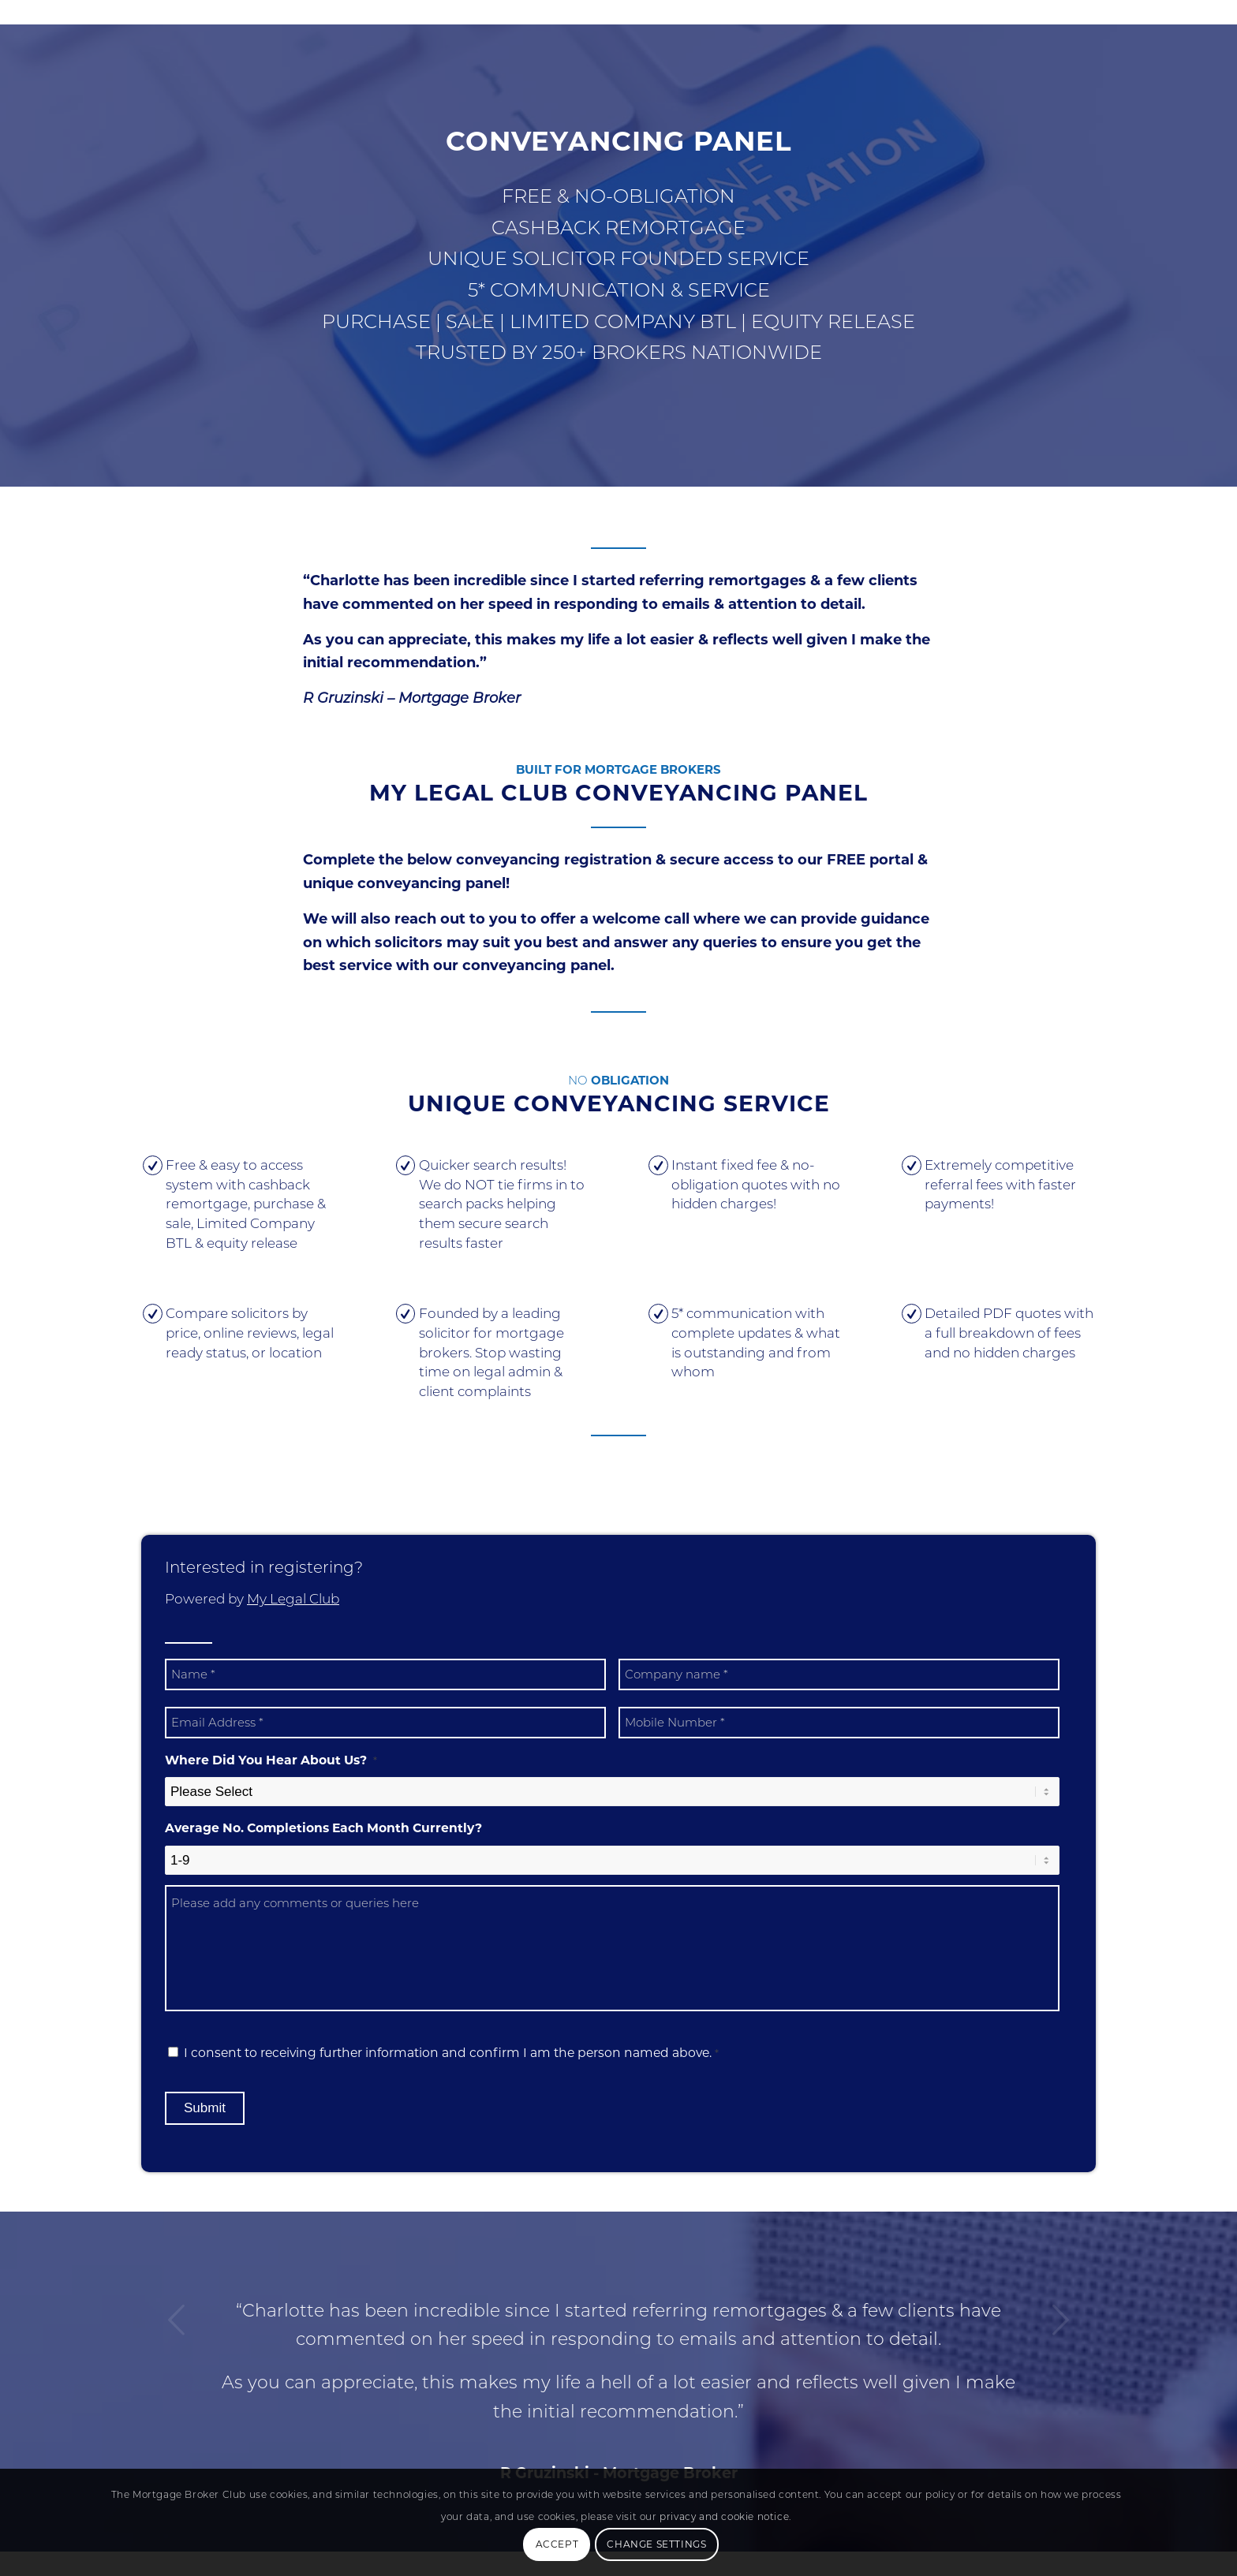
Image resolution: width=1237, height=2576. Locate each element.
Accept (557, 2544)
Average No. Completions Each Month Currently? (323, 1827)
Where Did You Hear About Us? (271, 1760)
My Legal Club (293, 1599)
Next (1060, 2319)
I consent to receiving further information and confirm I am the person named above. (451, 2052)
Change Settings (656, 2544)
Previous (176, 2319)
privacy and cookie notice (724, 2516)
